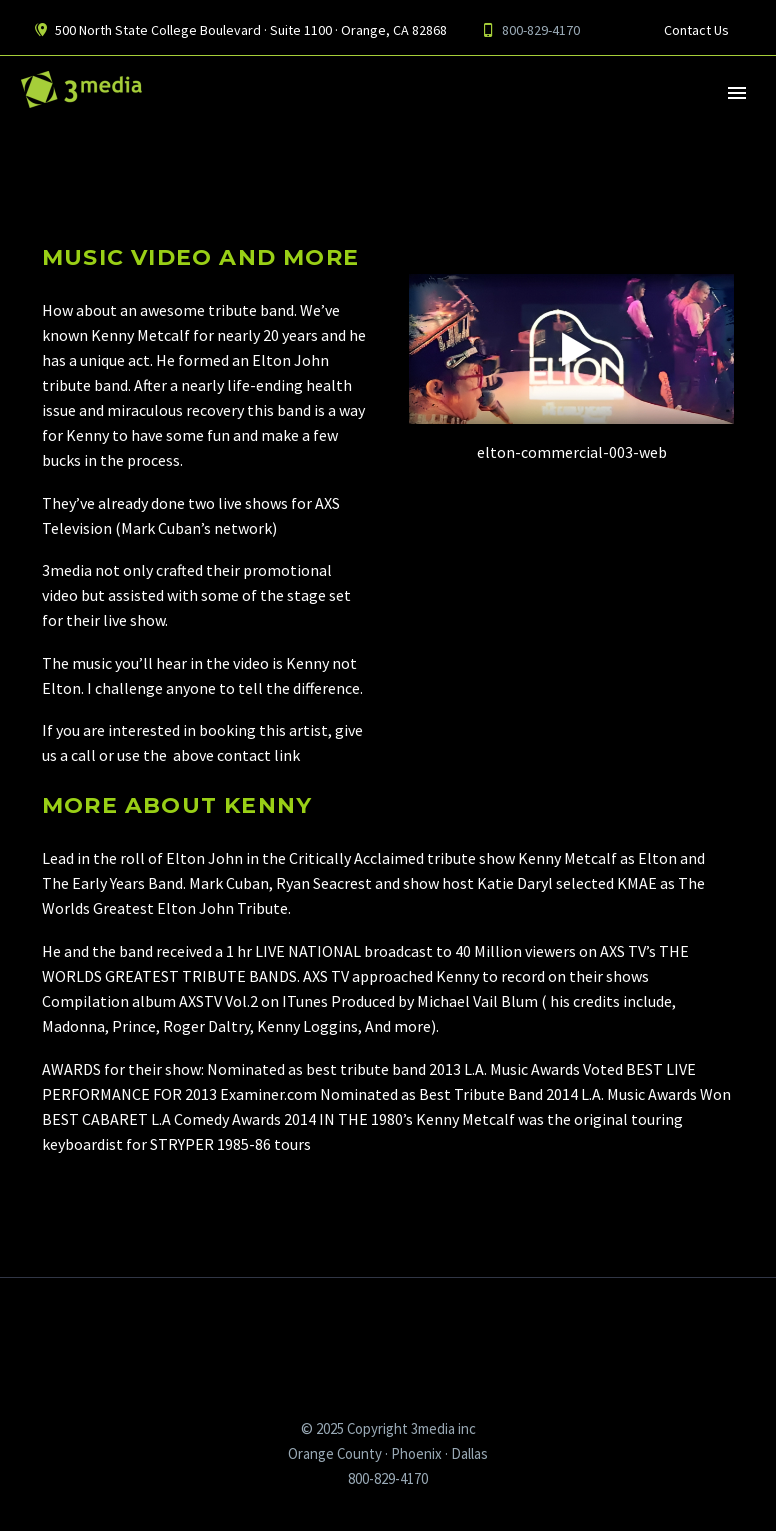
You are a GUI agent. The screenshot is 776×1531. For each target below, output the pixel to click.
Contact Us (696, 30)
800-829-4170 (541, 30)
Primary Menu (737, 93)
